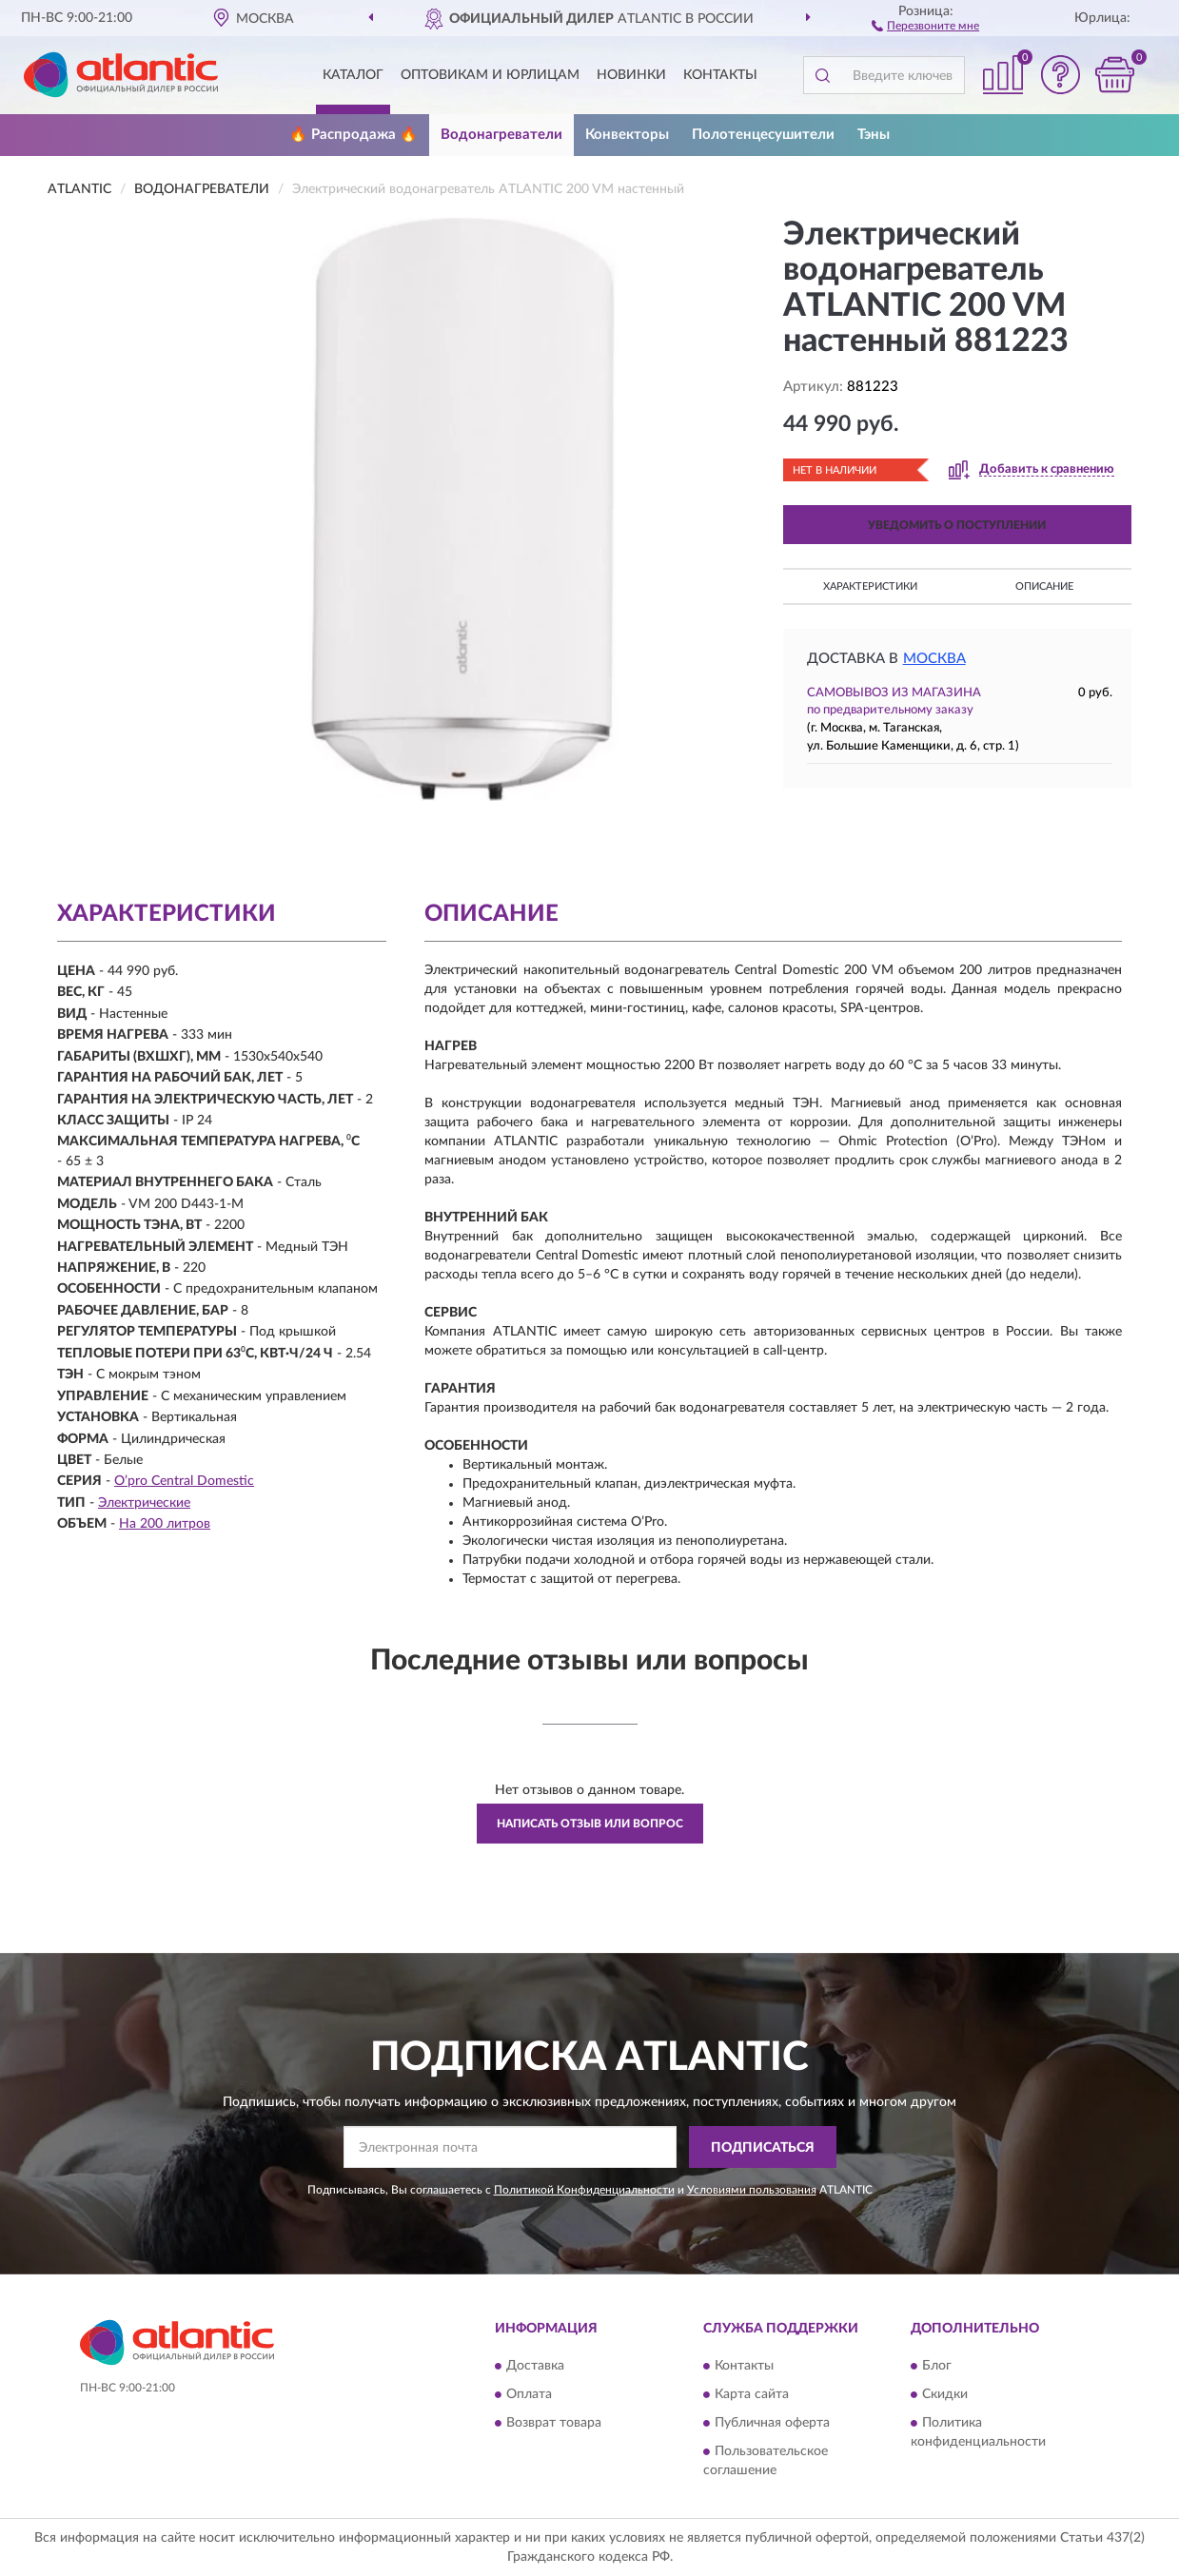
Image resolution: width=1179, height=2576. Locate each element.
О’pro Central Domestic (184, 1481)
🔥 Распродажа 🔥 (353, 134)
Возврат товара (553, 2423)
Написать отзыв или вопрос (590, 1823)
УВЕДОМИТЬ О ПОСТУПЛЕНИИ (957, 525)
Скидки (945, 2394)
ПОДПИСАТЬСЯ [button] (763, 2148)
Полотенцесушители (763, 134)
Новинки (631, 75)
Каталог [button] (353, 75)
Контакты (720, 75)
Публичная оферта (772, 2423)
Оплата (529, 2394)
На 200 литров (164, 1524)
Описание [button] (1044, 586)
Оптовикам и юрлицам (490, 75)
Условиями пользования (751, 2189)
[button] (925, 24)
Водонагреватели (501, 134)
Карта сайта (752, 2394)
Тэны (873, 134)
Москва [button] (934, 659)
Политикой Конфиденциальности (584, 2189)
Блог (937, 2365)
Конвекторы (627, 134)
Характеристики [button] (870, 586)
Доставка (535, 2365)
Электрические (144, 1503)
